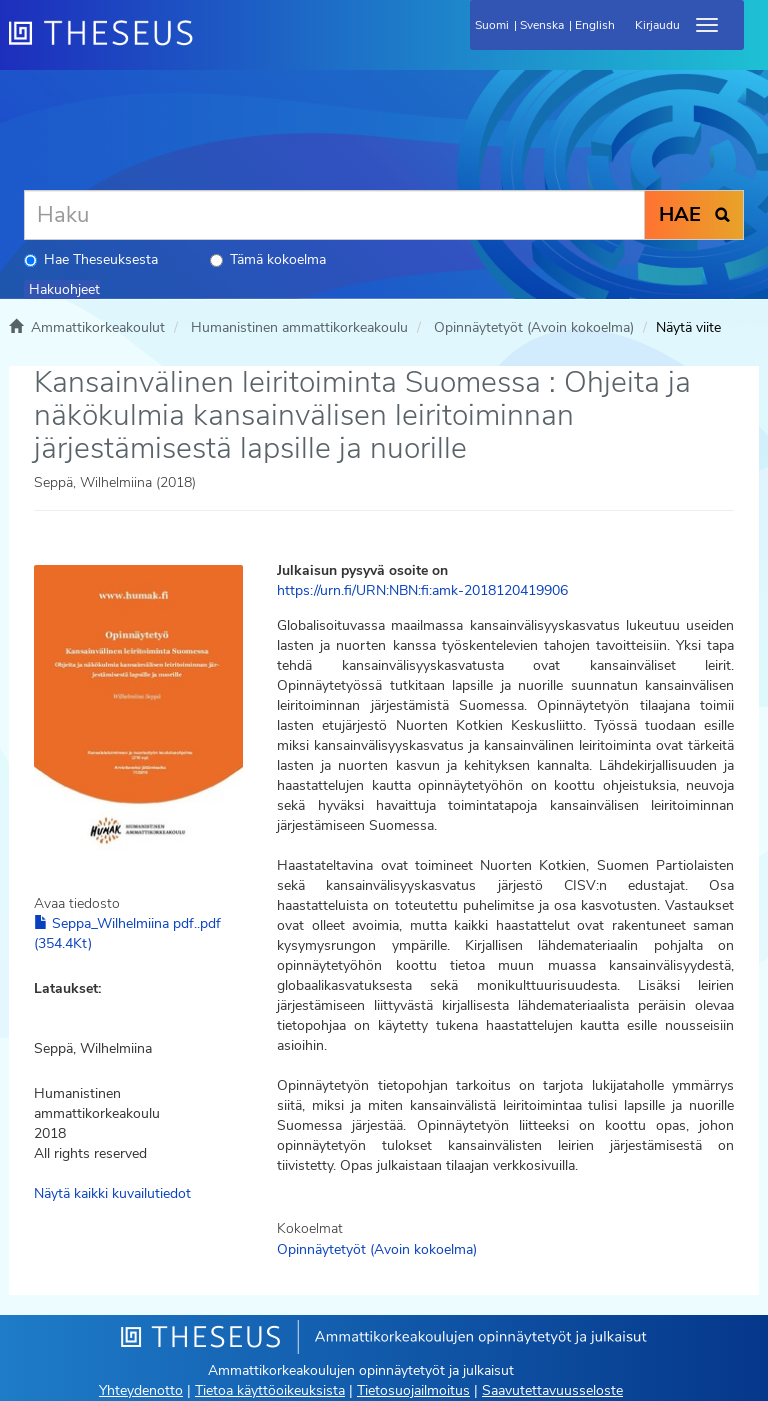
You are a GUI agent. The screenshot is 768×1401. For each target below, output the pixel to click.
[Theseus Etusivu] (209, 45)
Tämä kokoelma (268, 259)
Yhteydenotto (141, 1390)
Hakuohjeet (64, 289)
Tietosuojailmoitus (413, 1390)
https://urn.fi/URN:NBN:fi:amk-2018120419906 (422, 590)
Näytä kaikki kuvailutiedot (112, 1193)
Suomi (492, 25)
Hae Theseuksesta (91, 259)
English (595, 25)
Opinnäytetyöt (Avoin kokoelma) (534, 327)
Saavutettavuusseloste (552, 1390)
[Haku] (334, 215)
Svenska (542, 25)
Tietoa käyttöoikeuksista (270, 1390)
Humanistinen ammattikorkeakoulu (299, 327)
